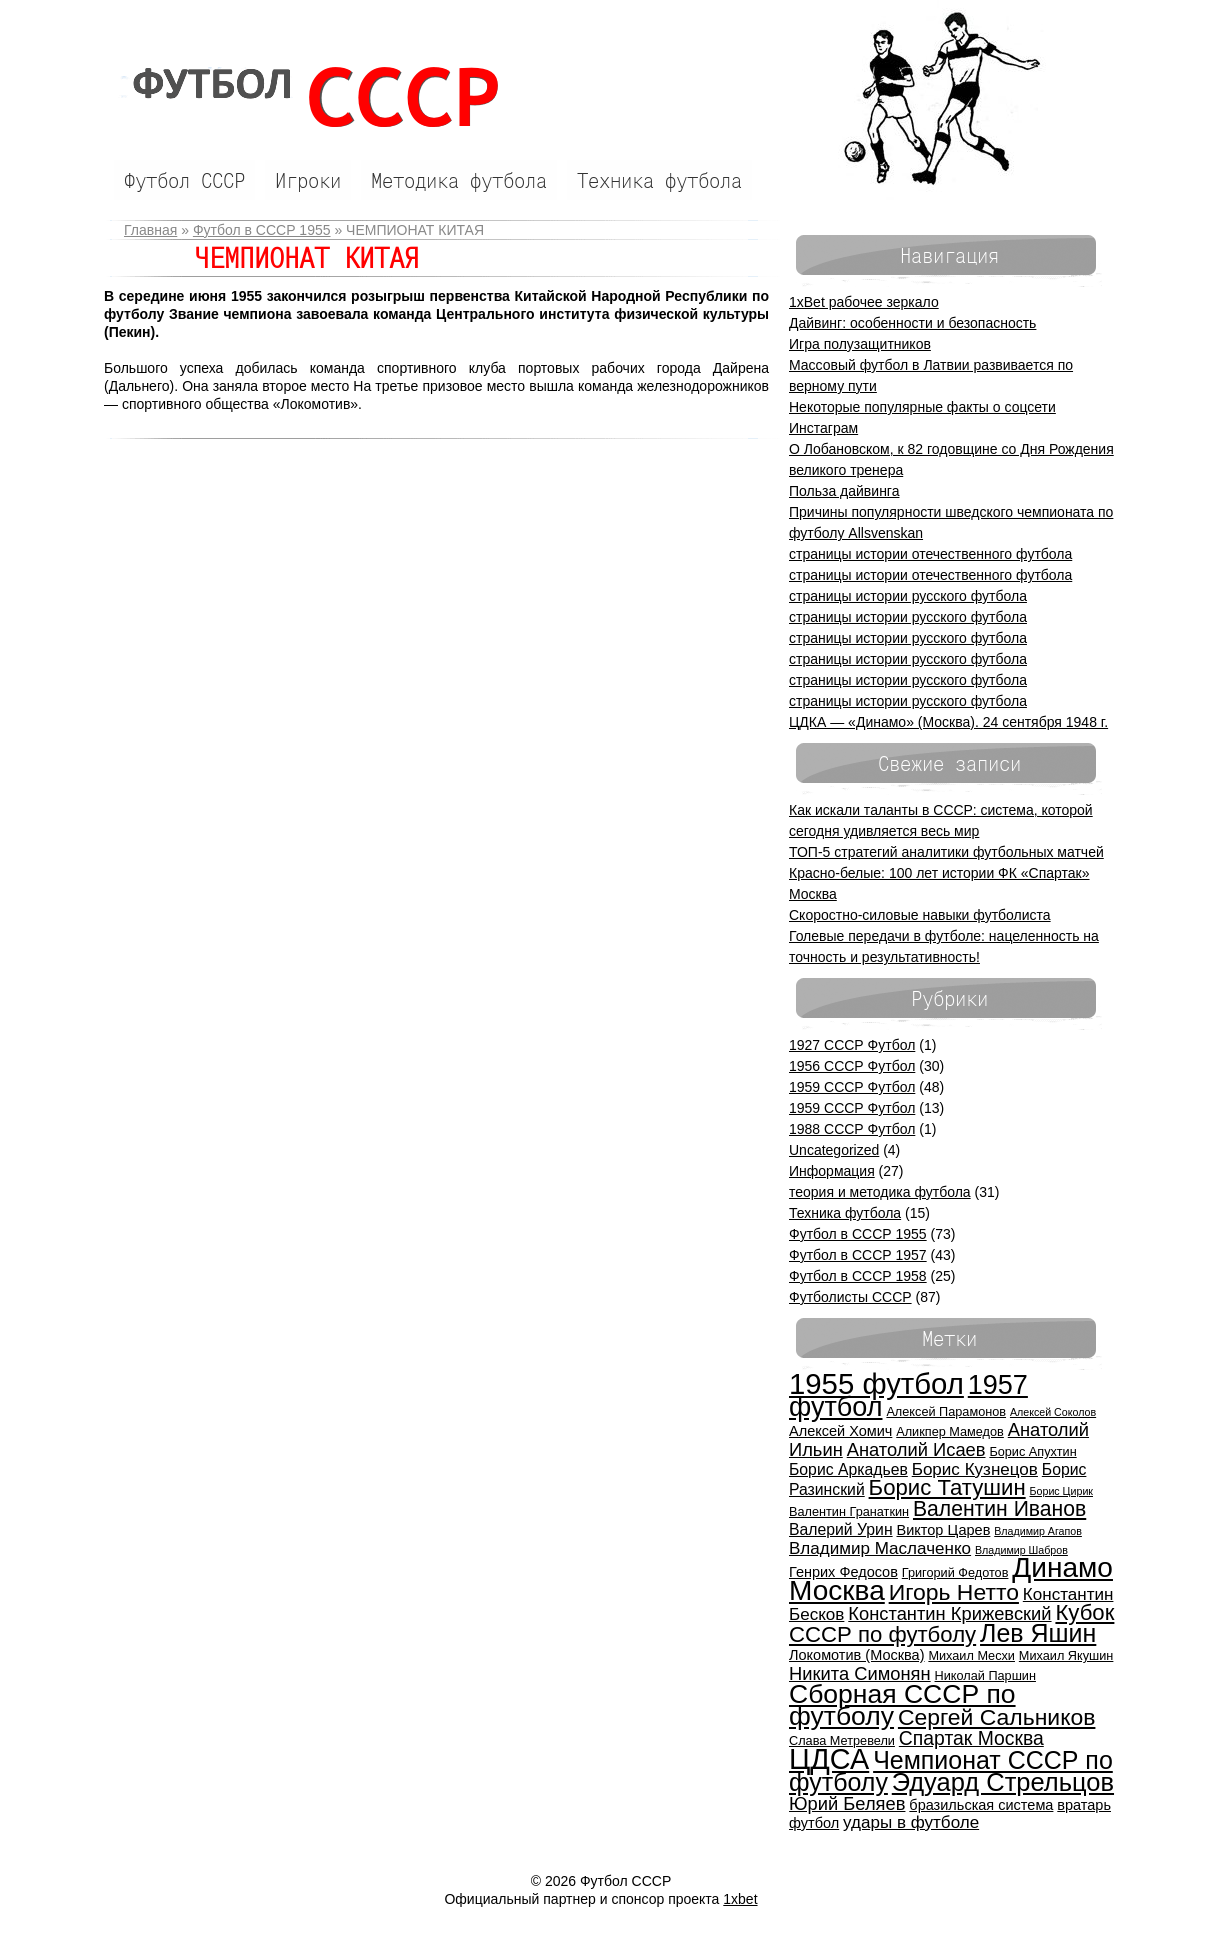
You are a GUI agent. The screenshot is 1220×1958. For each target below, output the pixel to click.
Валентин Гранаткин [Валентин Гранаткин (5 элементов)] (849, 1511)
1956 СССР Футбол (852, 1066)
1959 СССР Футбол (852, 1087)
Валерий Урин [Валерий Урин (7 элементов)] (841, 1529)
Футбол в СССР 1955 (262, 230)
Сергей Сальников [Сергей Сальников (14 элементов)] (997, 1717)
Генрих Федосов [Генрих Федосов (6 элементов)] (843, 1572)
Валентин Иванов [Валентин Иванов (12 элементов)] (999, 1508)
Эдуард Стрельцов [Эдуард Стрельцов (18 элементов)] (1003, 1782)
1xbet (740, 1899)
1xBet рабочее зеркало (864, 302)
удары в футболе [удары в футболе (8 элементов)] (911, 1822)
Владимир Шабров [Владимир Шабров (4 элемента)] (1021, 1550)
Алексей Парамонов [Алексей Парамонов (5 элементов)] (946, 1411)
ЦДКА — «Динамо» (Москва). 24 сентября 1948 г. (948, 722)
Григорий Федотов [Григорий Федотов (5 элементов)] (955, 1572)
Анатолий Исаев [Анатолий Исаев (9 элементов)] (916, 1449)
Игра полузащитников (860, 344)
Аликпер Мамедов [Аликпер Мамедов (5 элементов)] (950, 1431)
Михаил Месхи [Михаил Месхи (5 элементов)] (971, 1655)
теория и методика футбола (880, 1192)
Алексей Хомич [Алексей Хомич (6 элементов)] (840, 1431)
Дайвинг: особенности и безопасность (912, 323)
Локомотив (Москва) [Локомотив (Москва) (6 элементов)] (857, 1655)
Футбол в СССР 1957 (858, 1255)
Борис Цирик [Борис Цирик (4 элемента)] (1061, 1491)
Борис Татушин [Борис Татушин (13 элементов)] (947, 1487)
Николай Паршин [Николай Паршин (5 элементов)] (985, 1675)
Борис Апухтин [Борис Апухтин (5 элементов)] (1032, 1451)
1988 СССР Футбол (852, 1129)
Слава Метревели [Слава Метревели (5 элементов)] (842, 1740)
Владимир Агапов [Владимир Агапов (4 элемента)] (1038, 1531)
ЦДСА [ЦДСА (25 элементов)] (829, 1759)
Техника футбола (845, 1213)
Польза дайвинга (844, 491)
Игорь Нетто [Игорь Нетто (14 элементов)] (954, 1592)
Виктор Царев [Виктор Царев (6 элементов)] (944, 1530)
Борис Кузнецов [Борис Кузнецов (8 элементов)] (975, 1469)
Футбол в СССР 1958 (858, 1276)
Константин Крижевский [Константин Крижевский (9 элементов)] (949, 1613)
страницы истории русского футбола (908, 596)
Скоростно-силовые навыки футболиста (920, 915)
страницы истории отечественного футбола (930, 554)
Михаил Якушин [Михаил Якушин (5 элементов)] (1066, 1655)
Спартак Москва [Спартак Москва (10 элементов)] (971, 1738)
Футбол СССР (306, 97)
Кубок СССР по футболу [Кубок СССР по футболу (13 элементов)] (951, 1623)
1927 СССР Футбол (852, 1045)
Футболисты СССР (850, 1297)
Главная (150, 230)
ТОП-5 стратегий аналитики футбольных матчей (946, 852)
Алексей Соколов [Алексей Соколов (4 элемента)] (1053, 1412)
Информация (832, 1171)
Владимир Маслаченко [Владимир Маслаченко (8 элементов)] (880, 1548)
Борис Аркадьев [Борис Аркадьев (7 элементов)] (848, 1469)
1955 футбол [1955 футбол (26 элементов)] (876, 1383)
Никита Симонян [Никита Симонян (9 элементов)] (860, 1673)
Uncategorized (834, 1150)
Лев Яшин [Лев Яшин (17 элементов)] (1038, 1633)
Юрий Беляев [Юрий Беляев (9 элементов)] (847, 1803)
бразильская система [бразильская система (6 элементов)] (981, 1805)
